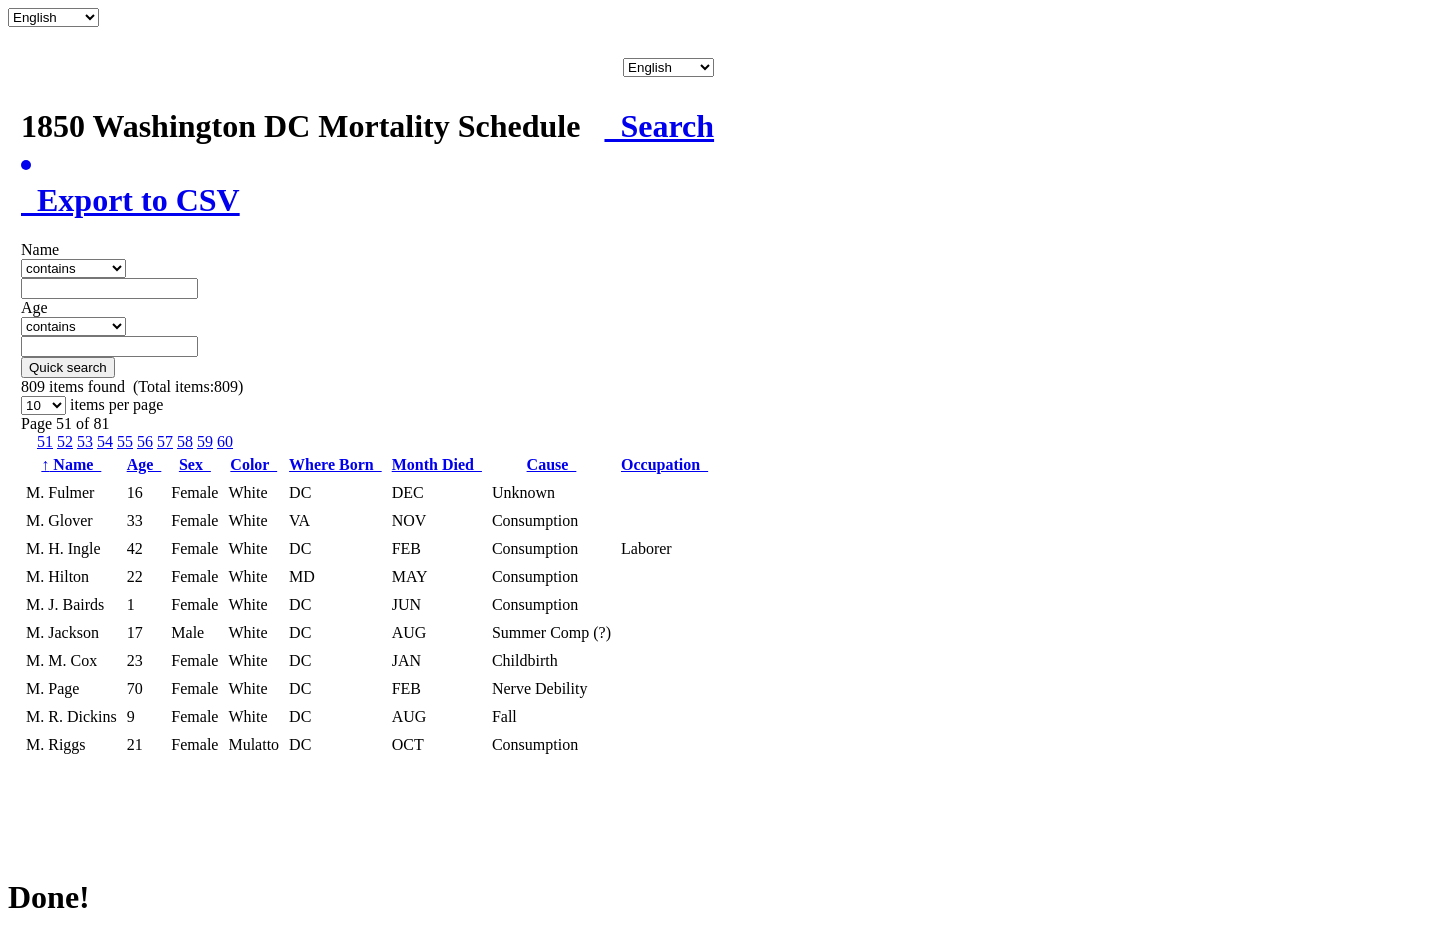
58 (185, 441)
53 (85, 441)
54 (105, 441)
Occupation (664, 464)
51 (45, 441)
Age (144, 464)
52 (65, 441)
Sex (195, 464)
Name (71, 464)
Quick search (68, 367)
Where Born (335, 464)
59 (205, 441)
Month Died (437, 464)
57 (165, 441)
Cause (552, 464)
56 (145, 441)
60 (225, 441)
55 (125, 441)
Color (253, 464)
